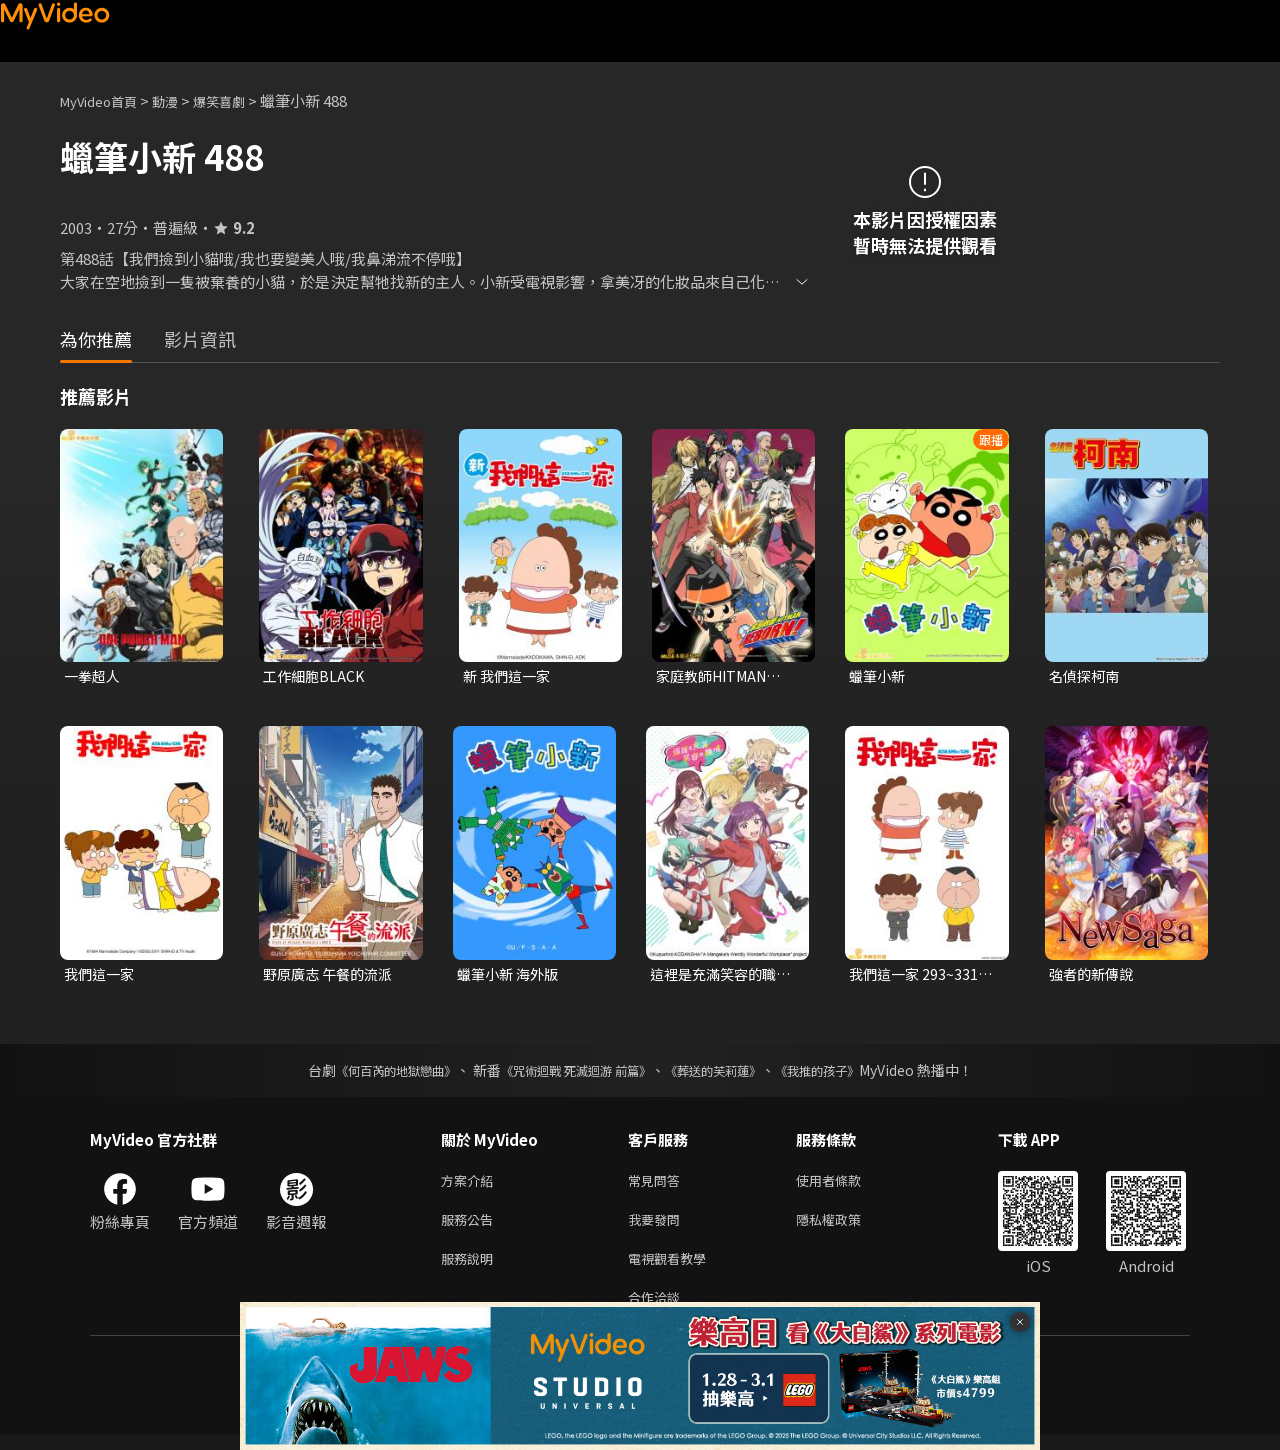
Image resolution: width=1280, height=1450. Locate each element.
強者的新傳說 (1094, 976)
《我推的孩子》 (847, 1074)
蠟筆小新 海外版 (511, 976)
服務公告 (471, 1227)
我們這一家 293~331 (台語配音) (916, 977)
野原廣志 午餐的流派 (332, 976)
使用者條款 (845, 1185)
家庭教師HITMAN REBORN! (716, 677)
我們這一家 (101, 976)
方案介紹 (471, 1185)
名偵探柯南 (1086, 676)
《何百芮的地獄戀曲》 (369, 1074)
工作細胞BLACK (316, 676)
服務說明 (471, 1269)
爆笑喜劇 (241, 100)
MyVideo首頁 (105, 100)
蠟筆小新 (879, 676)
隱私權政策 (845, 1227)
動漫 (181, 100)
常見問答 (658, 1185)
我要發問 (658, 1227)
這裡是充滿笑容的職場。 (717, 977)
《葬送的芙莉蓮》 (728, 1074)
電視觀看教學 (673, 1269)
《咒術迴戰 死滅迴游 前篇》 (571, 1074)
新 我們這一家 (509, 676)
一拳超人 (94, 676)
